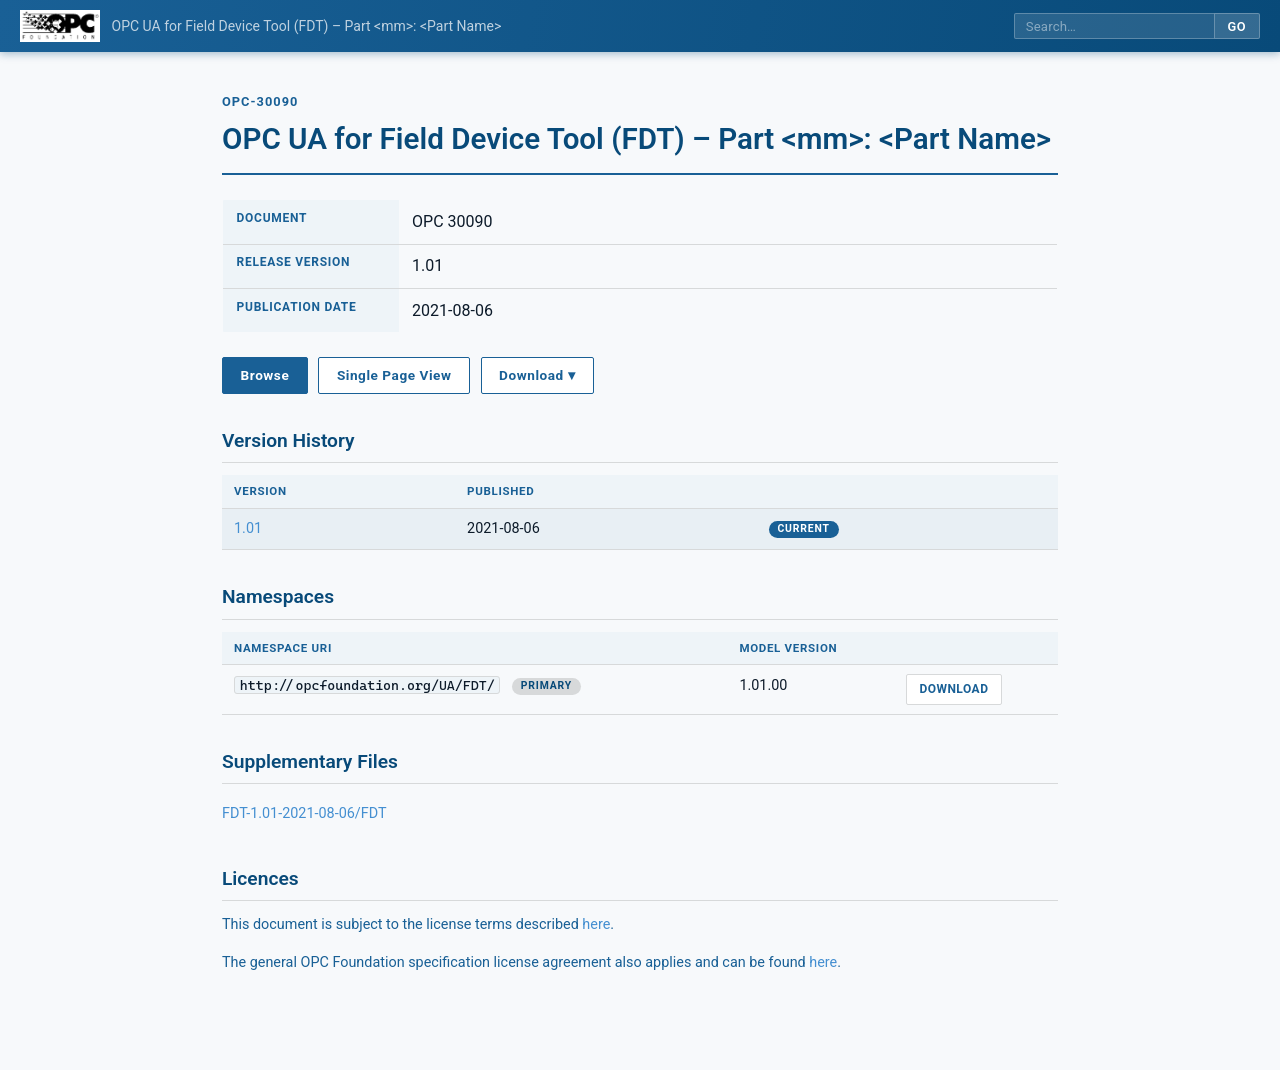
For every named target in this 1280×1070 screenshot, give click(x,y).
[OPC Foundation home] (60, 26)
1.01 (248, 528)
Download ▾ (537, 375)
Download (953, 689)
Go (1236, 26)
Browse (265, 375)
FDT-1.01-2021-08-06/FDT (304, 813)
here (596, 924)
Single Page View (394, 375)
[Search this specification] (1114, 26)
